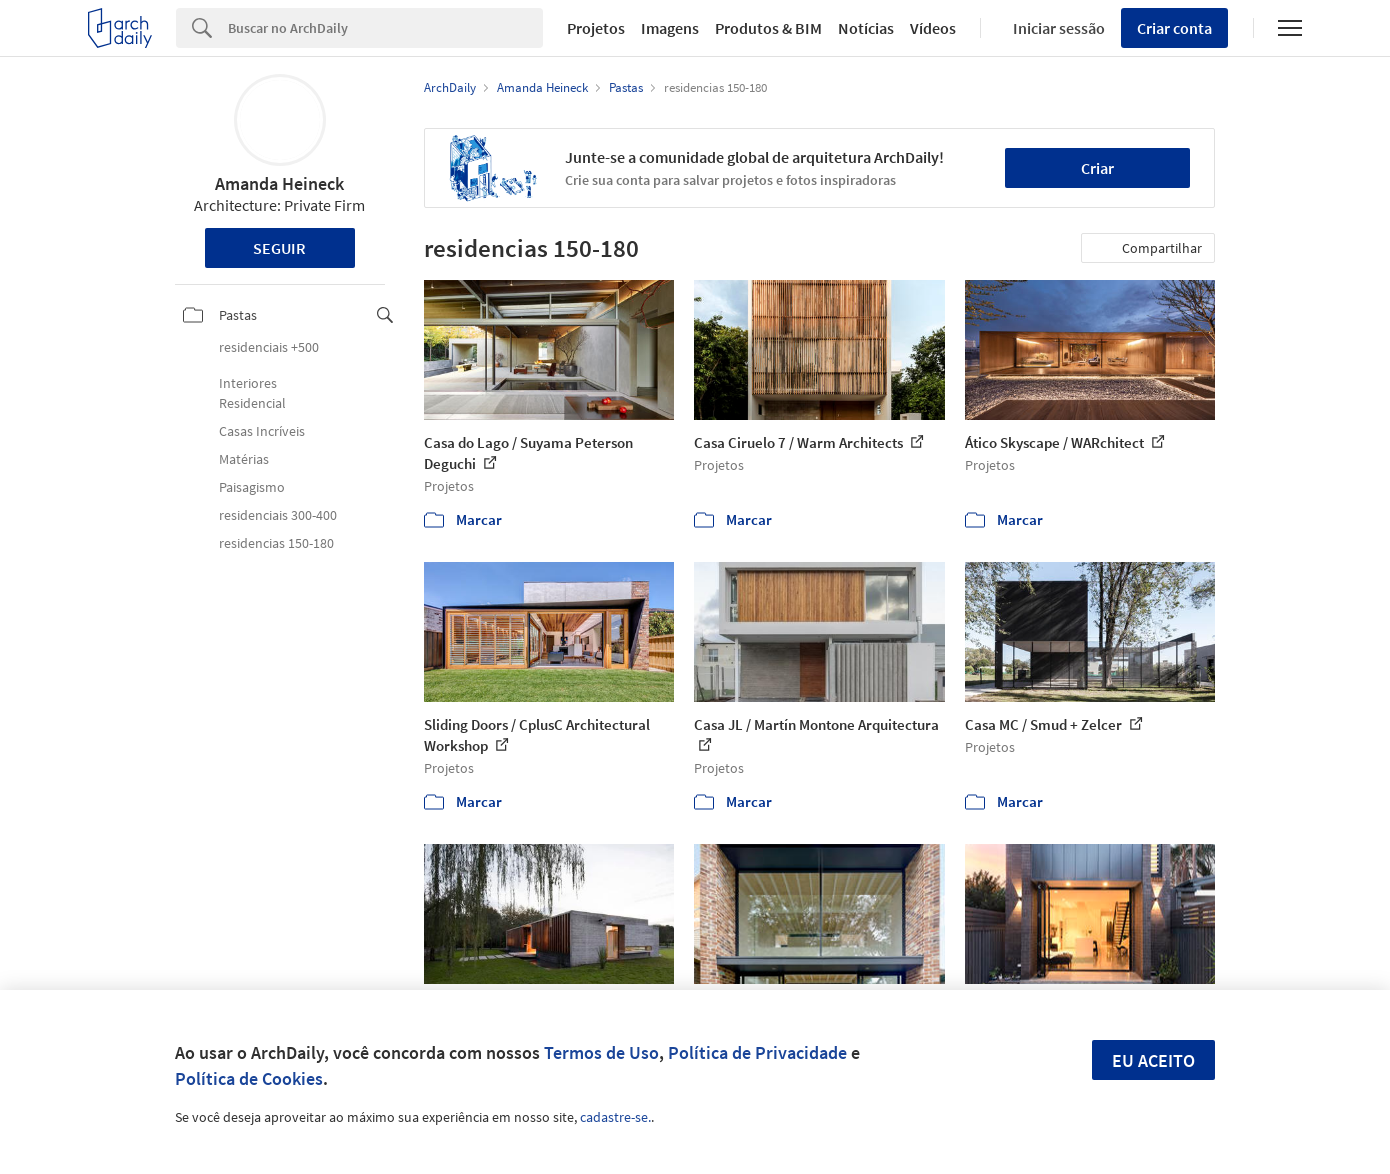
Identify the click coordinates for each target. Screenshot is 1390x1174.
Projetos (596, 28)
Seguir (279, 248)
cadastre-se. (615, 1117)
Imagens (670, 28)
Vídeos (933, 28)
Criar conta (1174, 28)
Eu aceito (1153, 1060)
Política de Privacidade (757, 1052)
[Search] (385, 28)
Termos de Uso (601, 1052)
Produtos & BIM (768, 28)
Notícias (866, 28)
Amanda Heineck (279, 183)
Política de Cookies (249, 1078)
